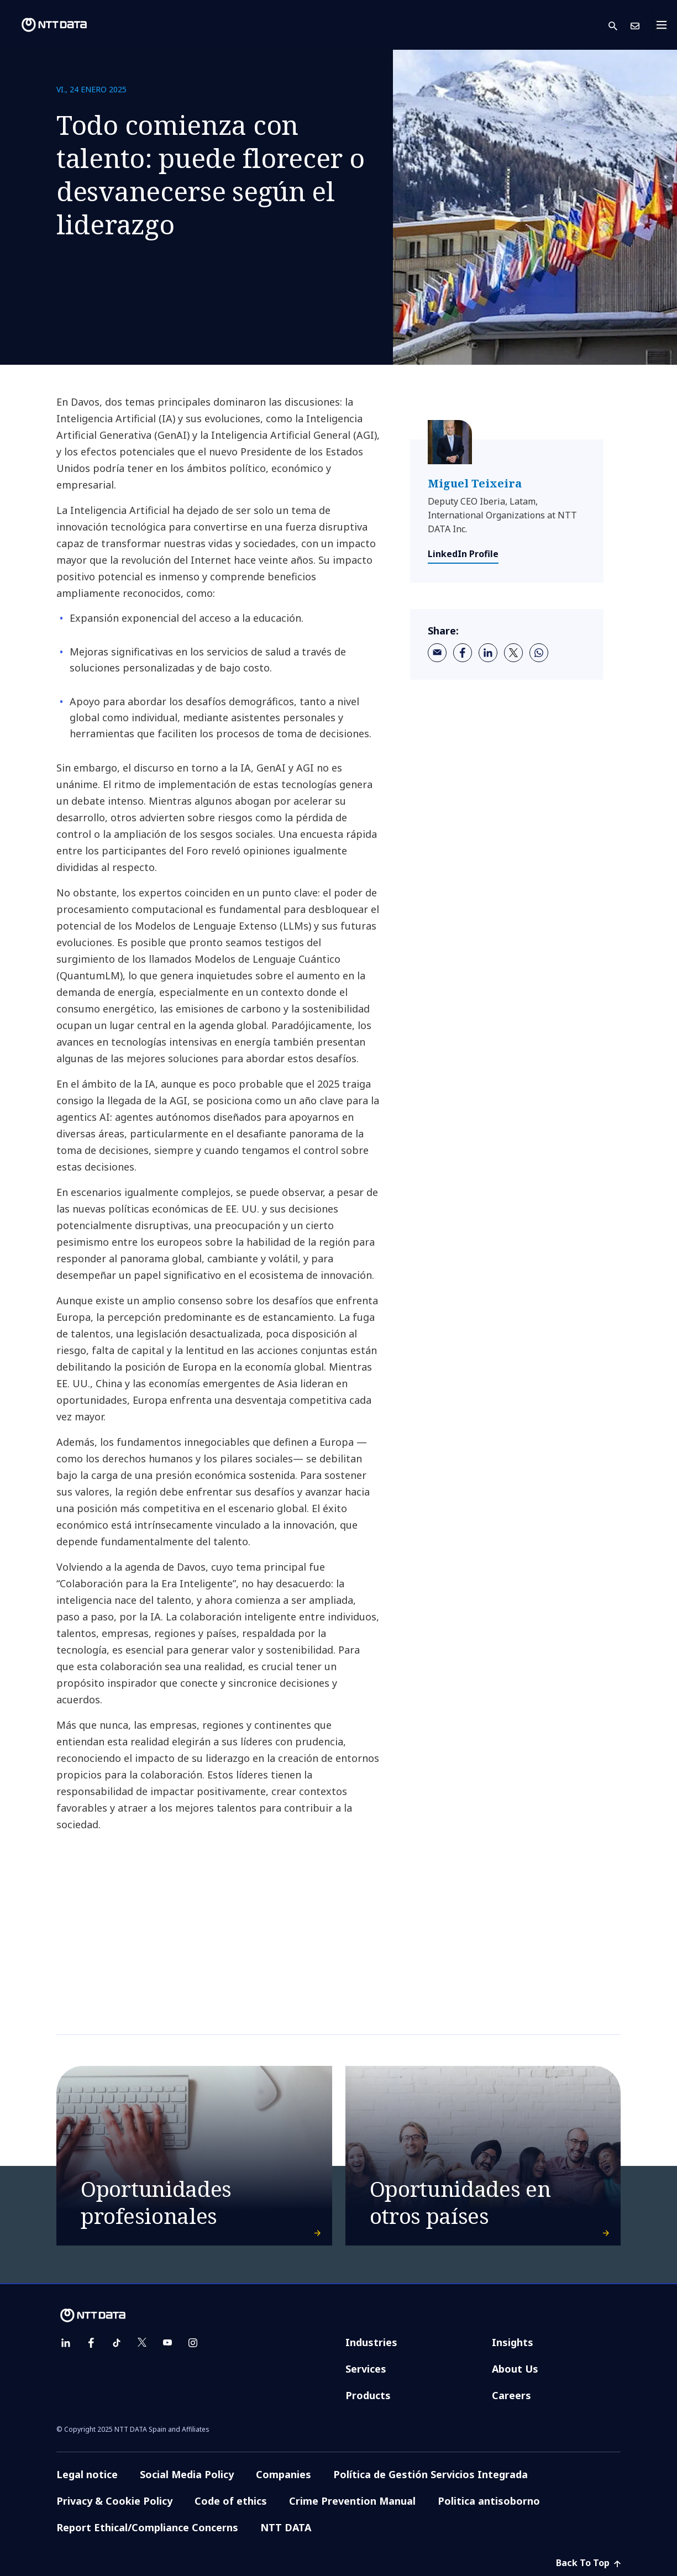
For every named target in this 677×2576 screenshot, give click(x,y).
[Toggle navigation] (665, 25)
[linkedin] (488, 652)
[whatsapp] (538, 652)
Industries (371, 2342)
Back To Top (588, 2563)
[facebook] (462, 652)
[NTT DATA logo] (45, 25)
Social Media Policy (187, 2474)
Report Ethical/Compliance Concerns (147, 2527)
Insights (512, 2342)
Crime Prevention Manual (352, 2500)
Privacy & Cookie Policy (114, 2500)
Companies (283, 2474)
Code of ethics (231, 2500)
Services (365, 2368)
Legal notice (87, 2474)
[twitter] (513, 652)
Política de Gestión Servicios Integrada (430, 2474)
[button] (619, 25)
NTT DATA (285, 2527)
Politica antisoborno (489, 2500)
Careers (511, 2395)
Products (368, 2395)
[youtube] (167, 2342)
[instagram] (192, 2342)
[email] (437, 652)
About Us (515, 2368)
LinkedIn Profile (463, 554)
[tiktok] (116, 2342)
